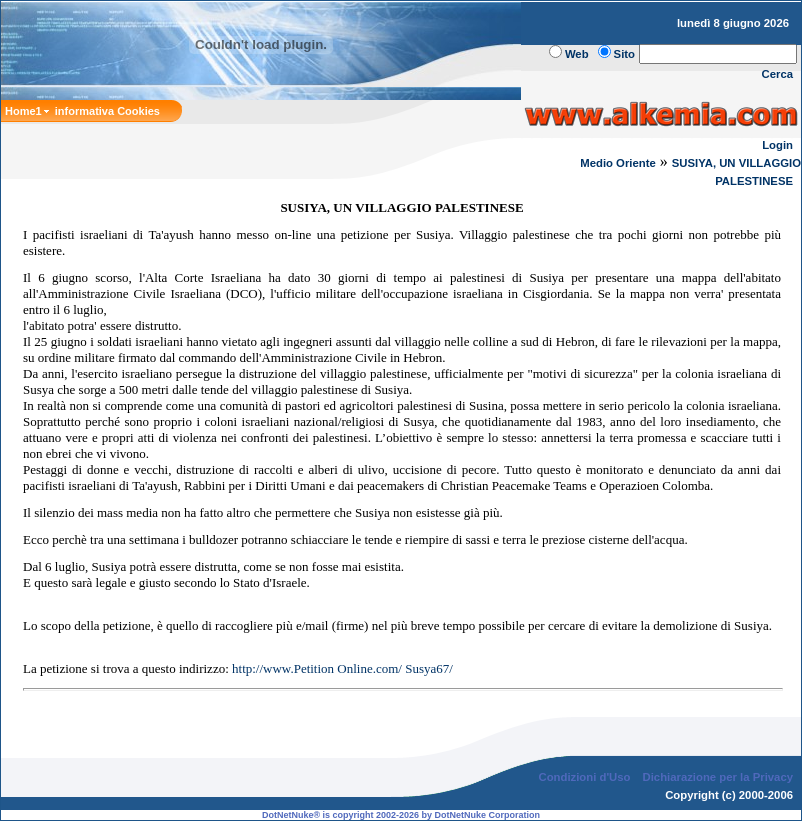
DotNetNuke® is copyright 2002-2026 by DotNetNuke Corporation (401, 815)
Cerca (778, 74)
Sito (624, 54)
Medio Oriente (618, 163)
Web (577, 54)
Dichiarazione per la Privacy (718, 777)
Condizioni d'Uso (584, 777)
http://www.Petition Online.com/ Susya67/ (342, 668)
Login (777, 145)
